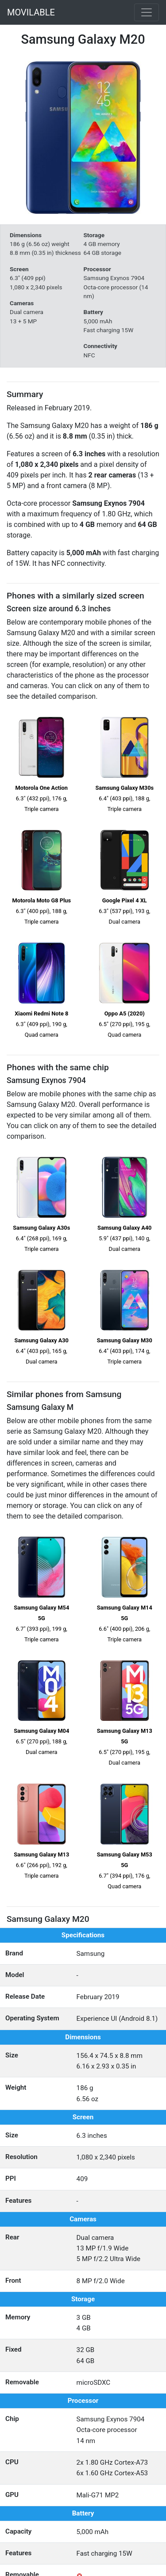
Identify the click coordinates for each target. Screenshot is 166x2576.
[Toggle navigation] (146, 12)
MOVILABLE (31, 12)
